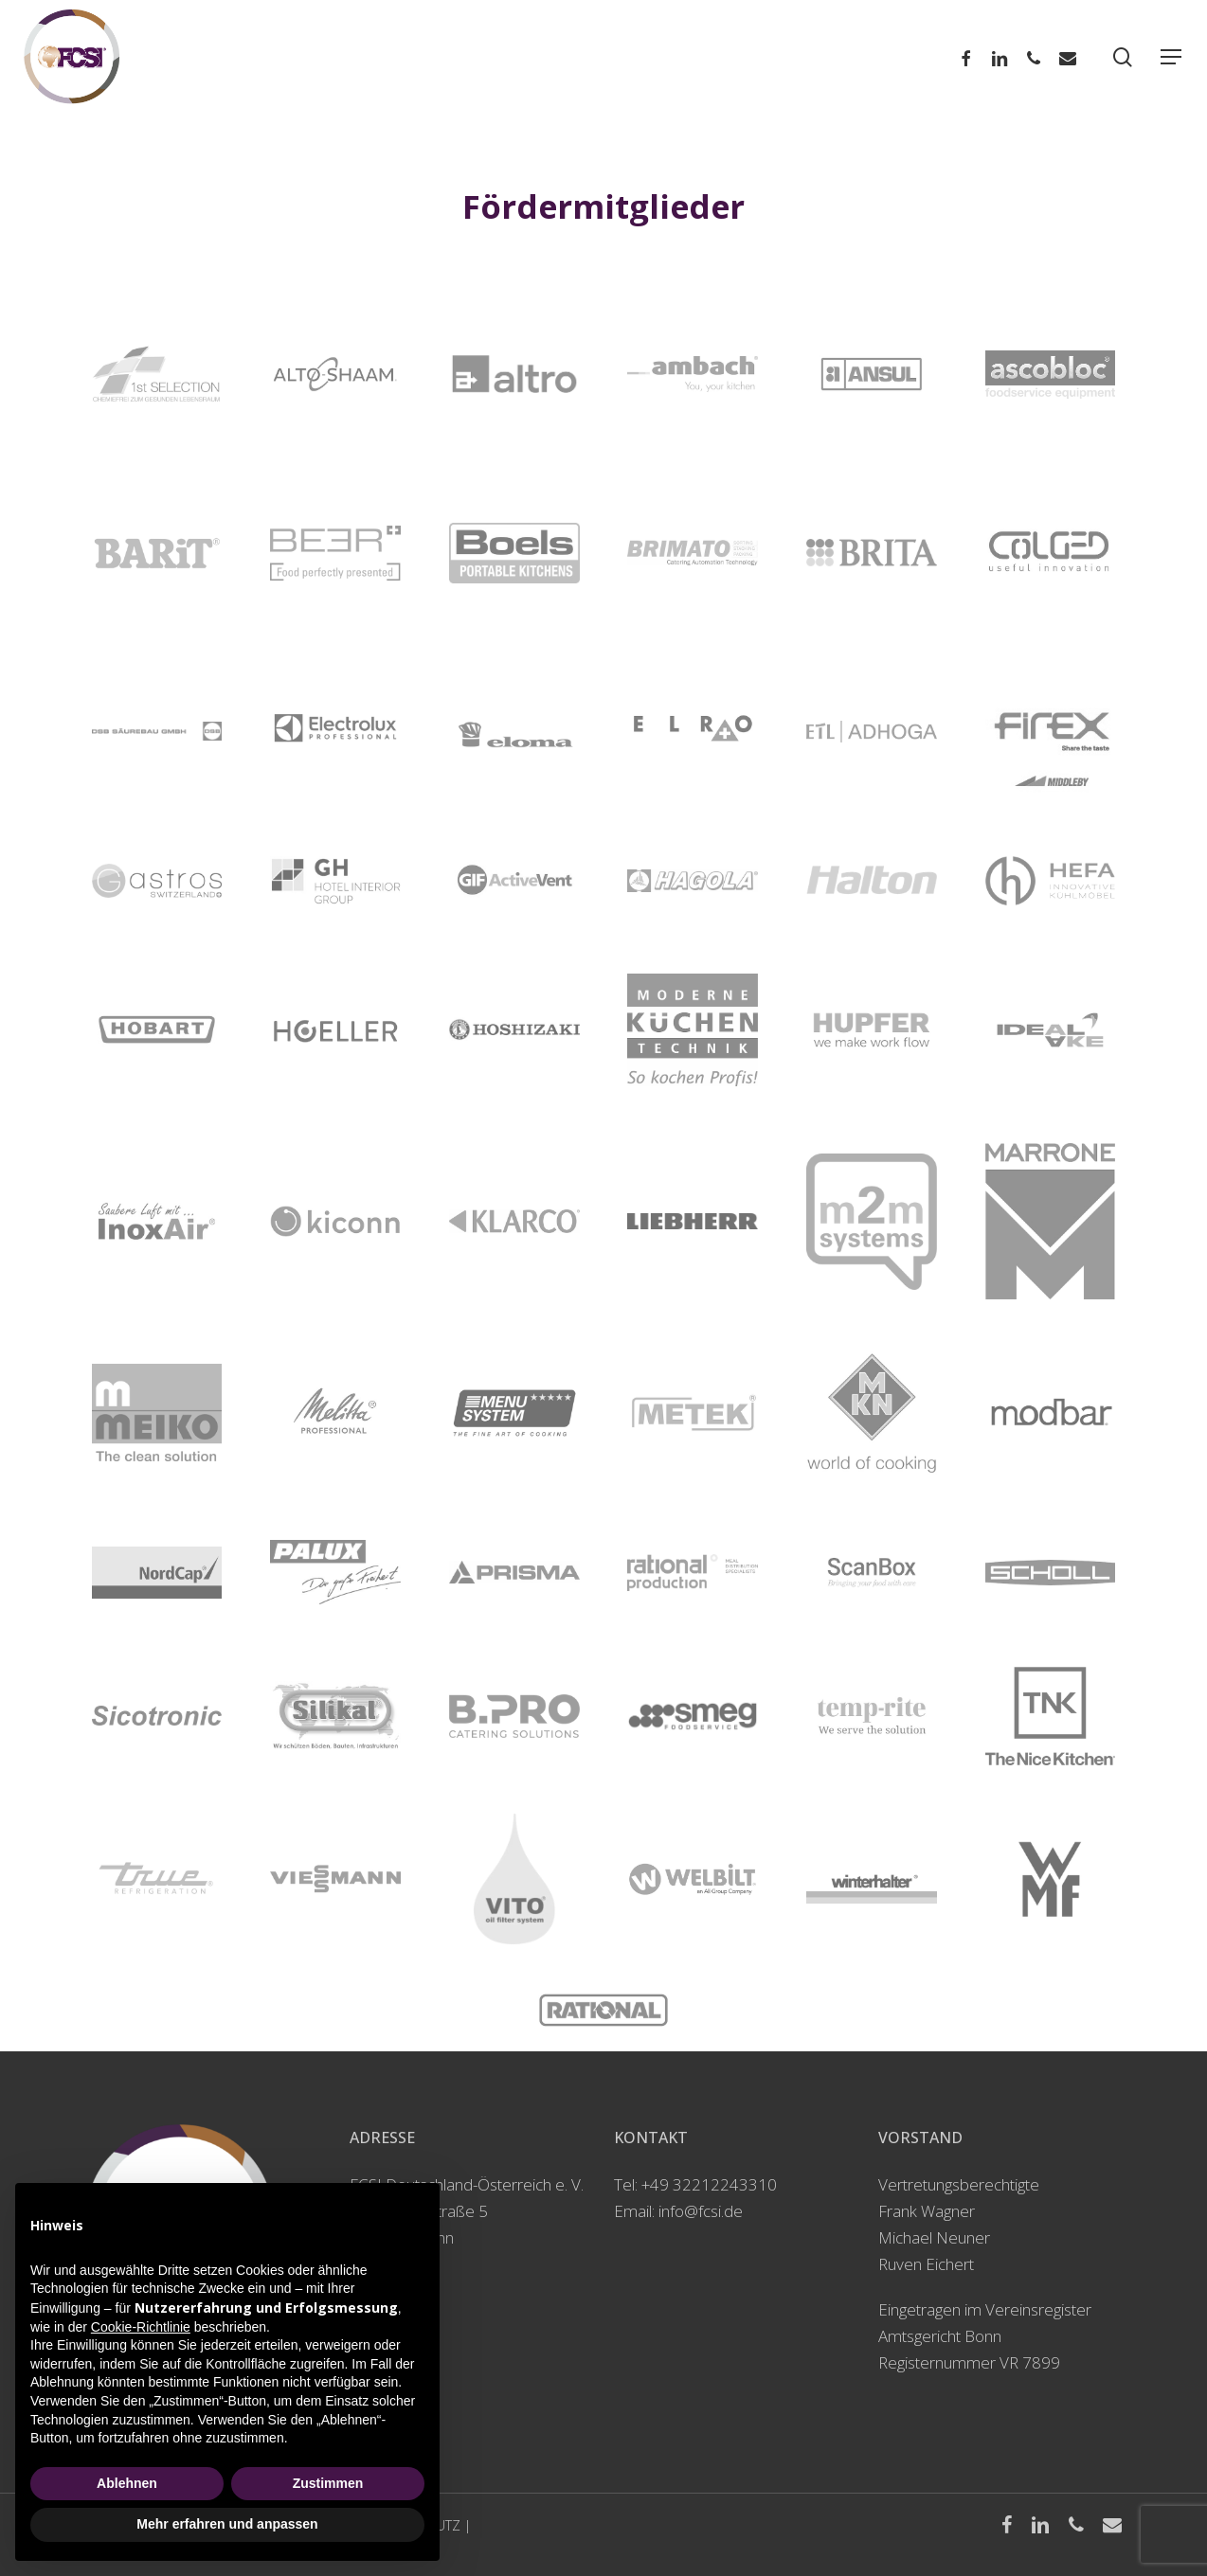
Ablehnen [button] (127, 2483)
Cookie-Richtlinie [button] (140, 2326)
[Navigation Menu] (1172, 57)
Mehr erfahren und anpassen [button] (226, 2523)
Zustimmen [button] (328, 2483)
